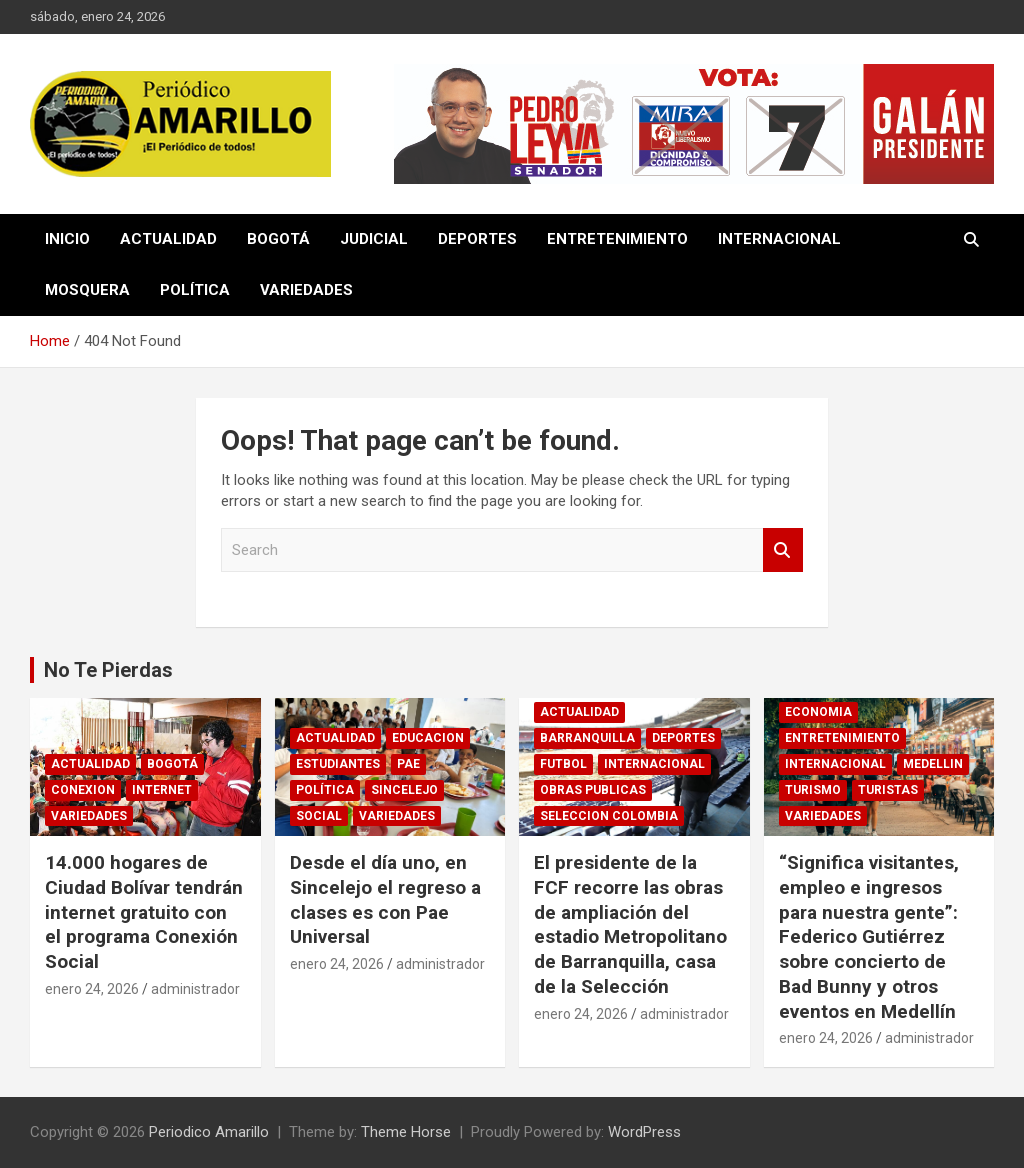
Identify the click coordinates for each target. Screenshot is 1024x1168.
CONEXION (83, 790)
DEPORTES (477, 239)
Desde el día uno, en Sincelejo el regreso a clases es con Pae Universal (385, 899)
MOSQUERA (87, 290)
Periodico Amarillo (209, 1132)
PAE (408, 764)
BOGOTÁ (278, 239)
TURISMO (813, 790)
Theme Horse (406, 1132)
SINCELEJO (404, 790)
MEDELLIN (933, 764)
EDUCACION (428, 738)
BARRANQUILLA (587, 738)
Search (783, 550)
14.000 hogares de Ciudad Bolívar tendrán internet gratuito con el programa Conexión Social (144, 912)
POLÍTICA (195, 290)
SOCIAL (319, 816)
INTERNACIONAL (779, 239)
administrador (195, 989)
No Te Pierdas (108, 670)
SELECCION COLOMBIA (609, 816)
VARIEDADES (306, 290)
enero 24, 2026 (92, 989)
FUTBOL (563, 764)
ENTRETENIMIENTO (617, 239)
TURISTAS (888, 790)
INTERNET (162, 790)
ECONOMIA (818, 712)
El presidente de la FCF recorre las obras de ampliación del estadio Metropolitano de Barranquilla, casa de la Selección (630, 924)
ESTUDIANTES (338, 764)
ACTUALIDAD (168, 239)
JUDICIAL (374, 239)
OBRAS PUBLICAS (593, 790)
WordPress (644, 1132)
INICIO (67, 239)
